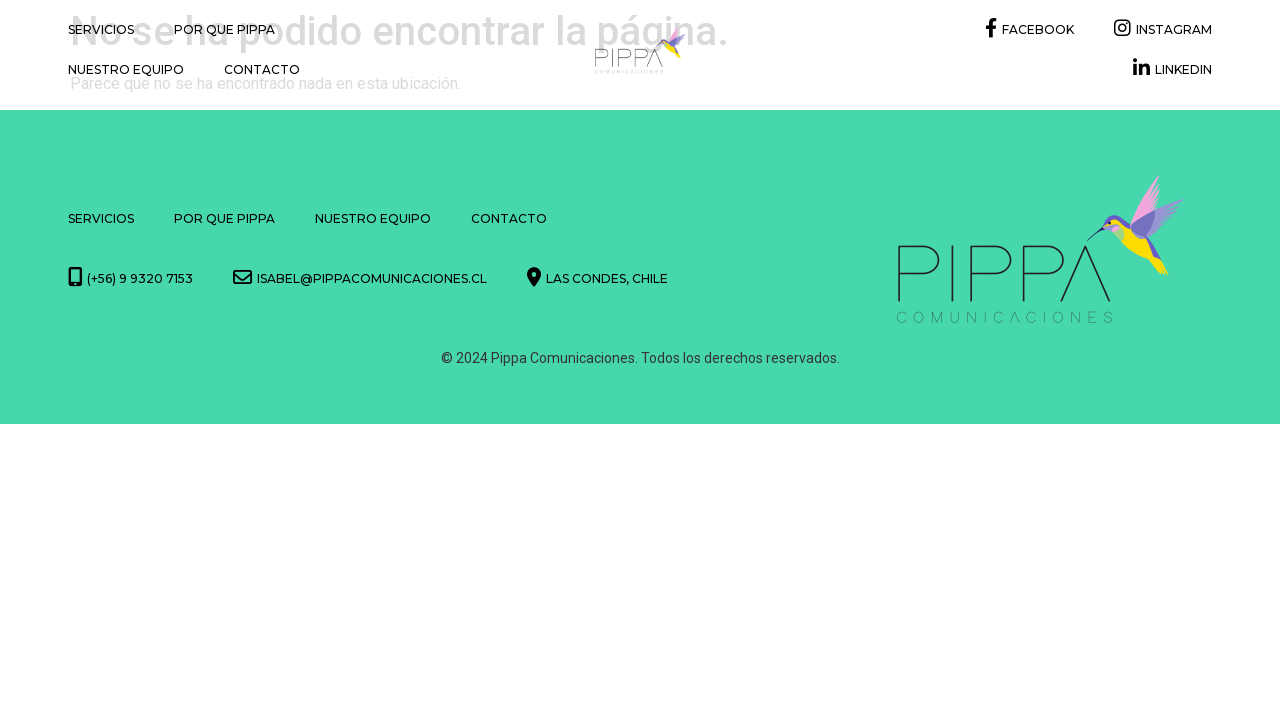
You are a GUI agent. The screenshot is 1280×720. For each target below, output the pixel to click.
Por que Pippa (224, 29)
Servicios (101, 29)
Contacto (262, 69)
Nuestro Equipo (126, 69)
